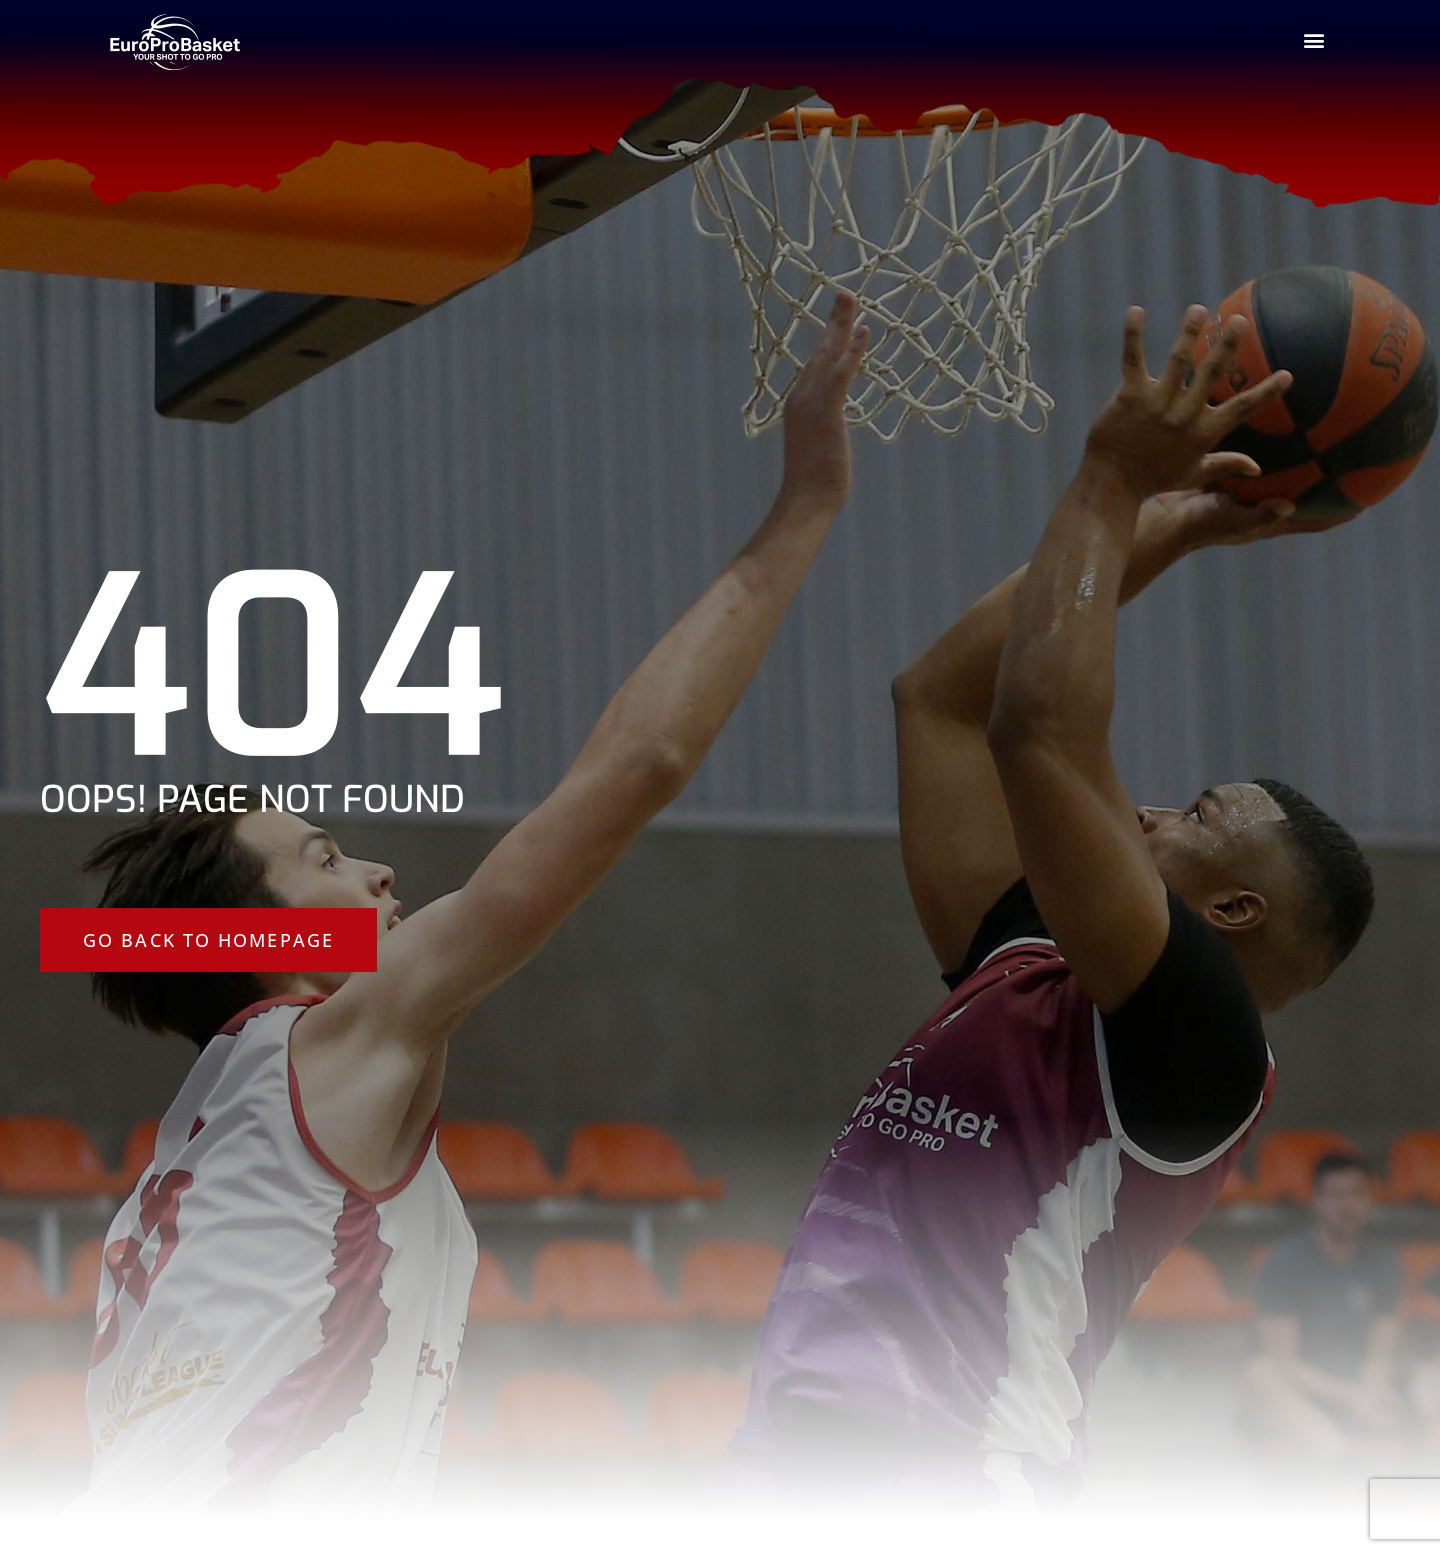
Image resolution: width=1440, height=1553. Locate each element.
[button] (1313, 40)
